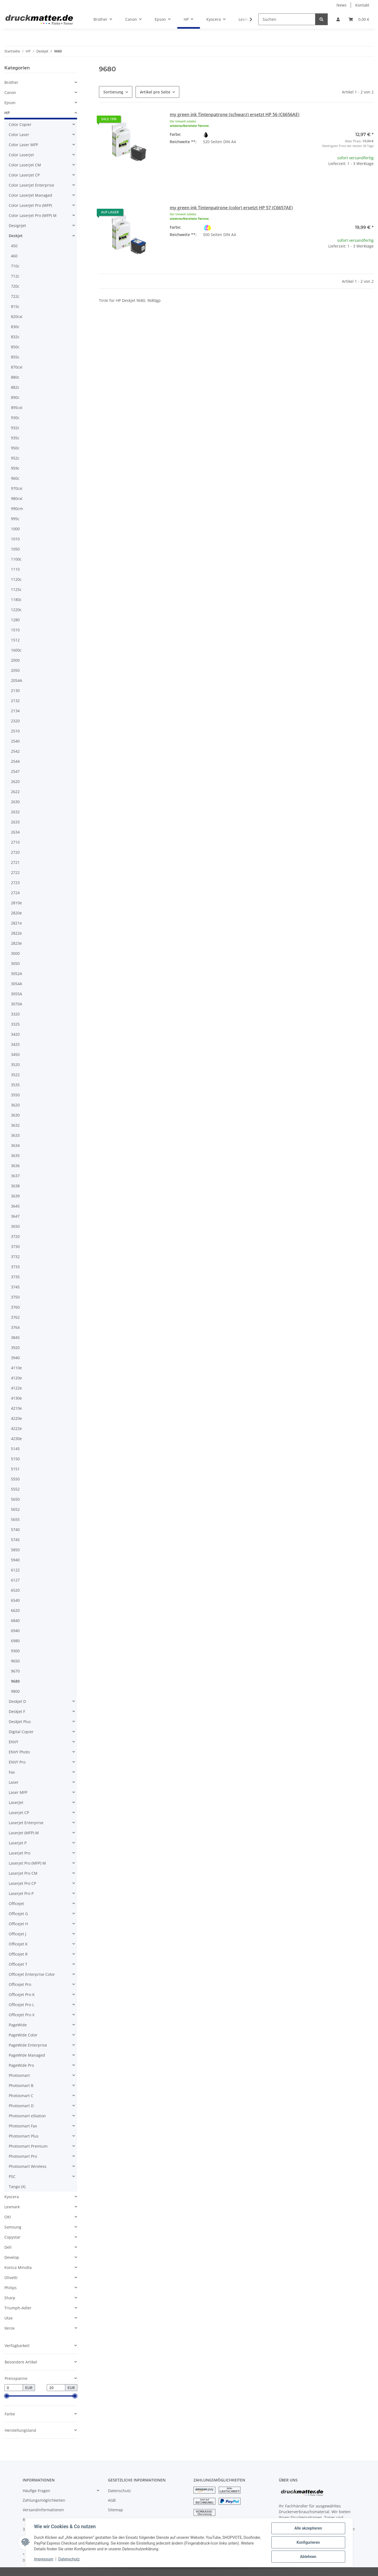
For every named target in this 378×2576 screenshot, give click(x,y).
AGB (112, 2500)
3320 (15, 1014)
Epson (10, 102)
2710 (15, 842)
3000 (15, 953)
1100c (16, 559)
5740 (15, 1529)
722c (15, 296)
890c (15, 397)
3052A (16, 973)
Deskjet (16, 235)
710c (15, 266)
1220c (16, 609)
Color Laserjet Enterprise (31, 185)
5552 (15, 1489)
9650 (15, 1661)
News (341, 5)
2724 (15, 892)
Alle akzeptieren (308, 2528)
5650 (15, 1499)
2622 (15, 791)
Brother (11, 82)
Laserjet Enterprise (26, 1822)
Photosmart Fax (23, 2125)
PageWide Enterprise (28, 2045)
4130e (16, 1398)
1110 (15, 569)
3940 (15, 1357)
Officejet (16, 1903)
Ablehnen (308, 2556)
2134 (15, 710)
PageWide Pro (21, 2065)
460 (14, 255)
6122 (15, 1570)
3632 (15, 1125)
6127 (15, 1580)
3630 (15, 1115)
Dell (7, 2247)
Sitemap (115, 2509)
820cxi (16, 316)
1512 (15, 640)
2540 (15, 741)
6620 (15, 1610)
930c (15, 417)
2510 (15, 731)
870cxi (16, 367)
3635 (15, 1155)
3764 (15, 1327)
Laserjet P (18, 1842)
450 (14, 245)
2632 (15, 811)
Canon (10, 92)
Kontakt (362, 5)
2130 (15, 690)
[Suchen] (286, 19)
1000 (15, 528)
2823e (16, 943)
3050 (15, 963)
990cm (17, 508)
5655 (15, 1519)
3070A (16, 1003)
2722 (15, 872)
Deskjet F (17, 1711)
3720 (15, 1236)
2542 (15, 751)
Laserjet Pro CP (22, 1883)
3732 (15, 1256)
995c (15, 518)
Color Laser (19, 134)
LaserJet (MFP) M (24, 1832)
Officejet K (18, 1944)
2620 (15, 781)
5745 (15, 1539)
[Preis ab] (13, 2387)
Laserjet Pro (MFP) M (27, 1863)
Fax (12, 1772)
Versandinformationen (43, 2509)
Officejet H (18, 1923)
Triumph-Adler (17, 2307)
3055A (16, 993)
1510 (15, 629)
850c (15, 346)
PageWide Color (23, 2035)
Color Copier (20, 124)
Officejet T (18, 1964)
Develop (11, 2257)
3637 (15, 1175)
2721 (15, 862)
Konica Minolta (18, 2267)
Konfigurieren (308, 2542)
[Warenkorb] (359, 19)
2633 (15, 822)
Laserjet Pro (19, 1853)
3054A (16, 983)
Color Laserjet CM (25, 164)
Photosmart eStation (27, 2115)
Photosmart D (21, 2105)
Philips (10, 2287)
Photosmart (19, 2075)
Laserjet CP (19, 1812)
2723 (15, 882)
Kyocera (11, 2196)
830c (15, 326)
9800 (15, 1691)
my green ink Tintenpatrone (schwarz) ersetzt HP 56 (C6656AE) (234, 114)
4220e (16, 1418)
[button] (338, 19)
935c (15, 437)
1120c (16, 579)
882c (15, 387)
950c (15, 448)
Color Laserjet (21, 154)
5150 (15, 1458)
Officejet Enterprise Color (32, 1974)
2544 (15, 761)
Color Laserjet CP (24, 175)
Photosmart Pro (23, 2156)
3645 (15, 1206)
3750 (15, 1297)
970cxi (16, 488)
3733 (15, 1266)
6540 (15, 1600)
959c (15, 468)
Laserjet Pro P (21, 1893)
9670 (15, 1671)
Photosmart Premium (28, 2146)
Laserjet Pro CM (23, 1873)
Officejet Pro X (21, 2014)
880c (15, 377)
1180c (16, 599)
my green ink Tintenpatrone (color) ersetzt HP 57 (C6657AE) (231, 208)
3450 (15, 1054)
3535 (15, 1084)
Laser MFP (18, 1792)
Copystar (12, 2237)
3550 (15, 1094)
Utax (8, 2318)
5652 (15, 1509)
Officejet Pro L (21, 2004)
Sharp (9, 2297)
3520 (15, 1064)
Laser (14, 1782)
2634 (15, 832)
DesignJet (17, 225)
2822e (16, 933)
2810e (16, 902)
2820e (16, 912)
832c (15, 336)
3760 (15, 1307)
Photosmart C (21, 2095)
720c (15, 286)
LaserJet (16, 1802)
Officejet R (18, 1954)
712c (15, 276)
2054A (16, 680)
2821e (16, 923)
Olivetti (10, 2277)
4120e (16, 1377)
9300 (15, 1650)
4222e (16, 1428)
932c (15, 427)
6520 (15, 1590)
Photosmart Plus (24, 2136)
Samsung (12, 2227)
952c (15, 458)
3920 (15, 1347)
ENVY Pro (17, 1762)
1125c (16, 589)
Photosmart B (21, 2085)
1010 (15, 538)
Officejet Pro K (22, 1994)
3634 (15, 1145)
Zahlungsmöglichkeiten (44, 2500)
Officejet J (17, 1933)
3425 (15, 1044)
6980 (15, 1640)
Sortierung (113, 92)
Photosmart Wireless (27, 2166)
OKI (7, 2216)
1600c (16, 650)
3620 (15, 1105)
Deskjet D (17, 1701)
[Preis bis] (56, 2387)
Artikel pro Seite (155, 92)
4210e (16, 1408)
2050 (15, 670)
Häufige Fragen (36, 2490)
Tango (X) (17, 2186)
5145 (15, 1448)
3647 (15, 1216)
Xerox (9, 2328)
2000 (15, 660)
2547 (15, 771)
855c (15, 357)
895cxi (16, 407)
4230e (16, 1438)
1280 (15, 619)
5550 (15, 1479)
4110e (16, 1367)
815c (15, 306)
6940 (15, 1630)
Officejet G (18, 1913)
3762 (15, 1317)
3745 (15, 1287)
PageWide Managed (27, 2055)
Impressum (43, 2559)
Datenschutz (119, 2490)
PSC (12, 2176)
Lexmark (12, 2206)
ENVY (13, 1741)
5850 (15, 1549)
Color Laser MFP (23, 144)
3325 (15, 1024)
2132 (15, 700)
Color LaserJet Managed (30, 195)
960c (15, 478)
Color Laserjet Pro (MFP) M (33, 215)
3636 (15, 1165)
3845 (15, 1337)
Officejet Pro (20, 1984)
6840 (15, 1620)
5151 (15, 1468)
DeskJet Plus (20, 1721)
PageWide (18, 2024)
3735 (15, 1276)
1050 (15, 549)
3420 (15, 1034)
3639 (15, 1196)
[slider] (6, 2396)
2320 (15, 720)
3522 (15, 1074)
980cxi (16, 498)
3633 (15, 1135)
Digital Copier (21, 1731)
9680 (15, 1681)
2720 (15, 852)
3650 (15, 1226)
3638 (15, 1185)
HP (7, 112)
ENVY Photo (19, 1751)
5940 (15, 1559)
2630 (15, 801)
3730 (15, 1246)
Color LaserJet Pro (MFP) (30, 205)
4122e (16, 1388)
